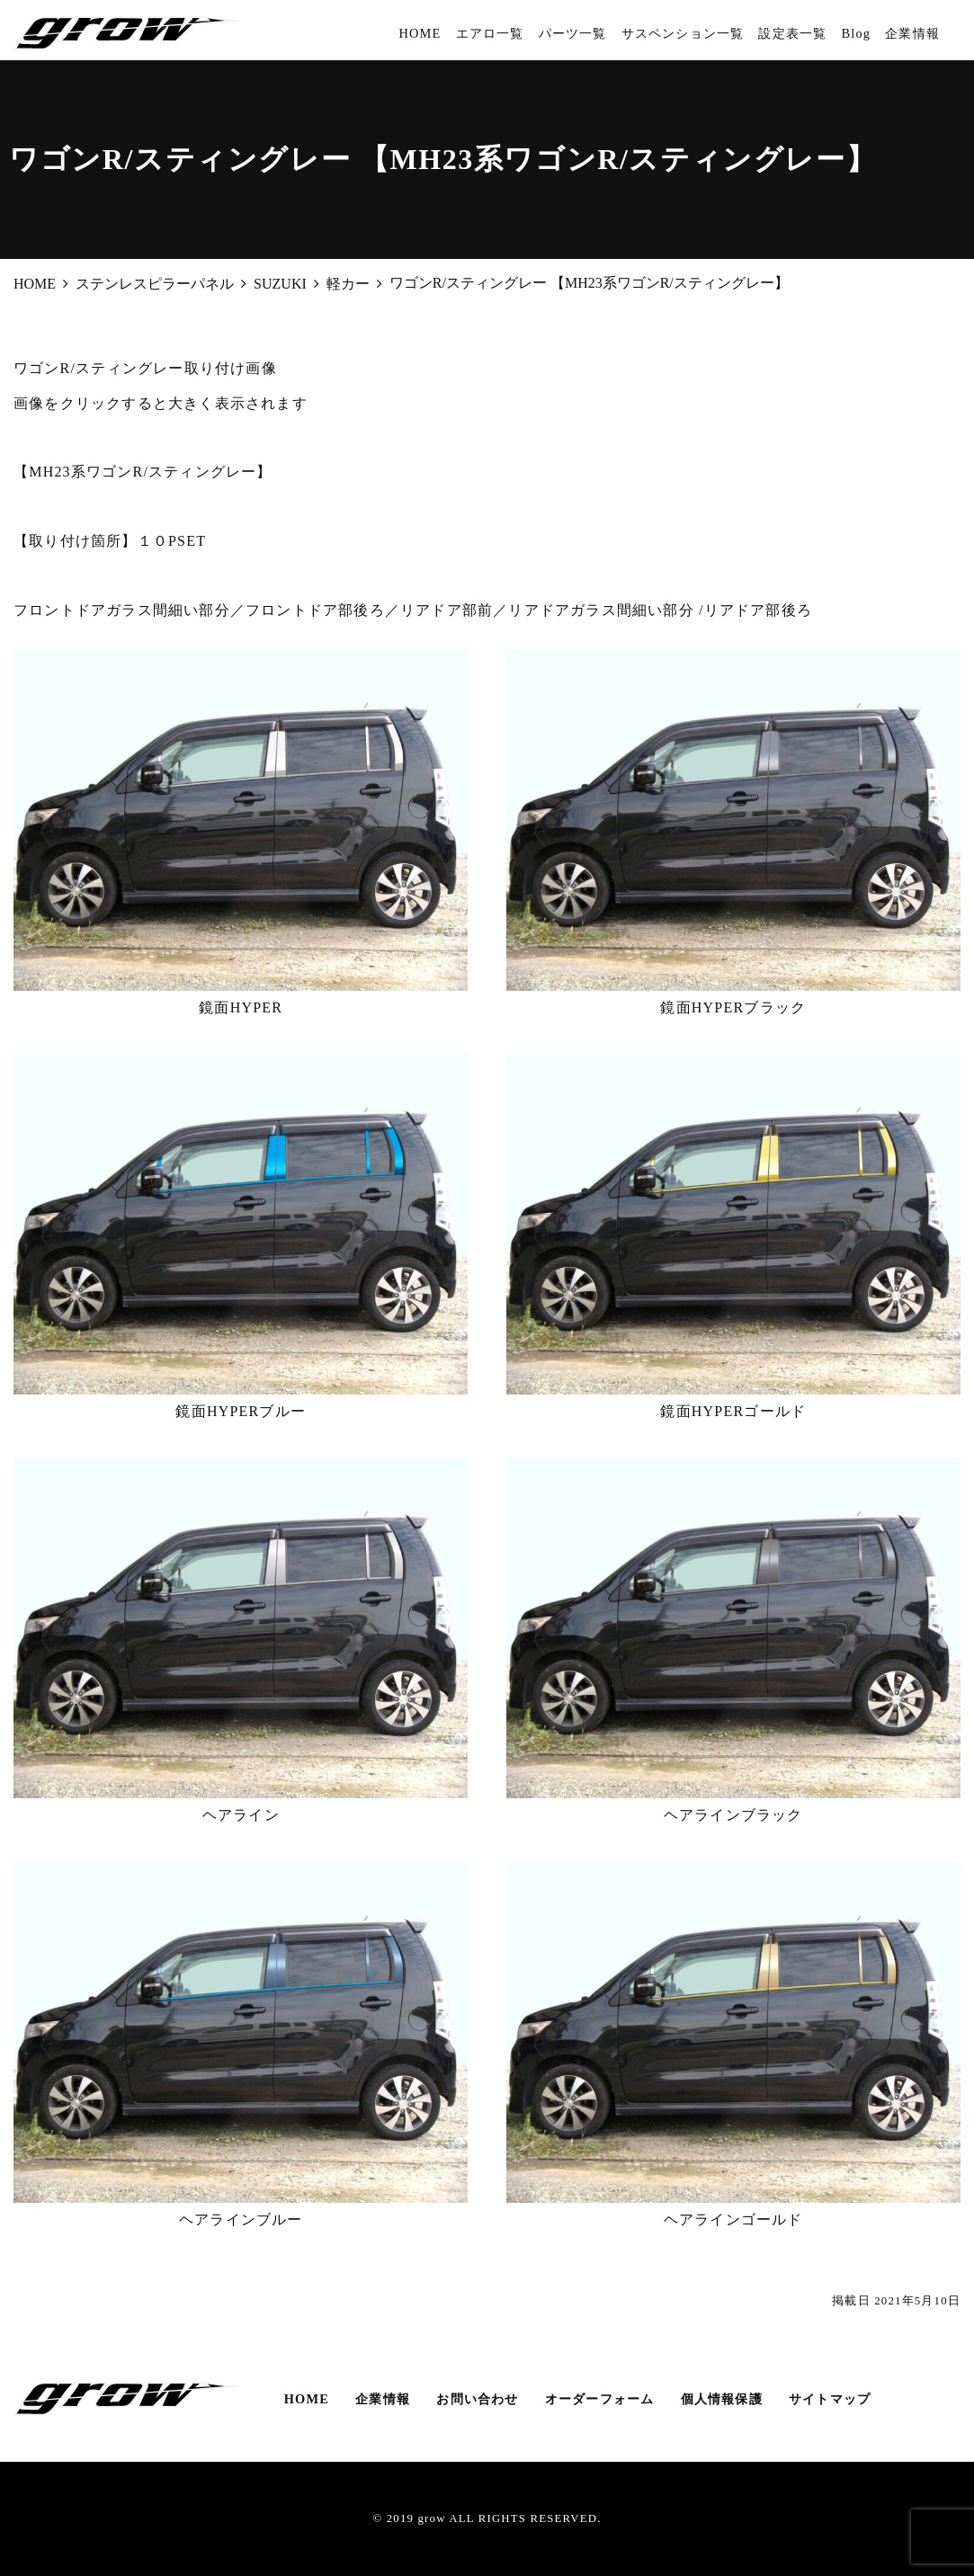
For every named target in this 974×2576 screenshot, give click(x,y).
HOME (419, 33)
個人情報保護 (722, 2399)
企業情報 (912, 33)
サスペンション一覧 (683, 33)
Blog (856, 33)
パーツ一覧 (573, 33)
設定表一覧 (792, 33)
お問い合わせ (477, 2399)
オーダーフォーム (600, 2399)
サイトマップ (830, 2399)
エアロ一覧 (490, 33)
